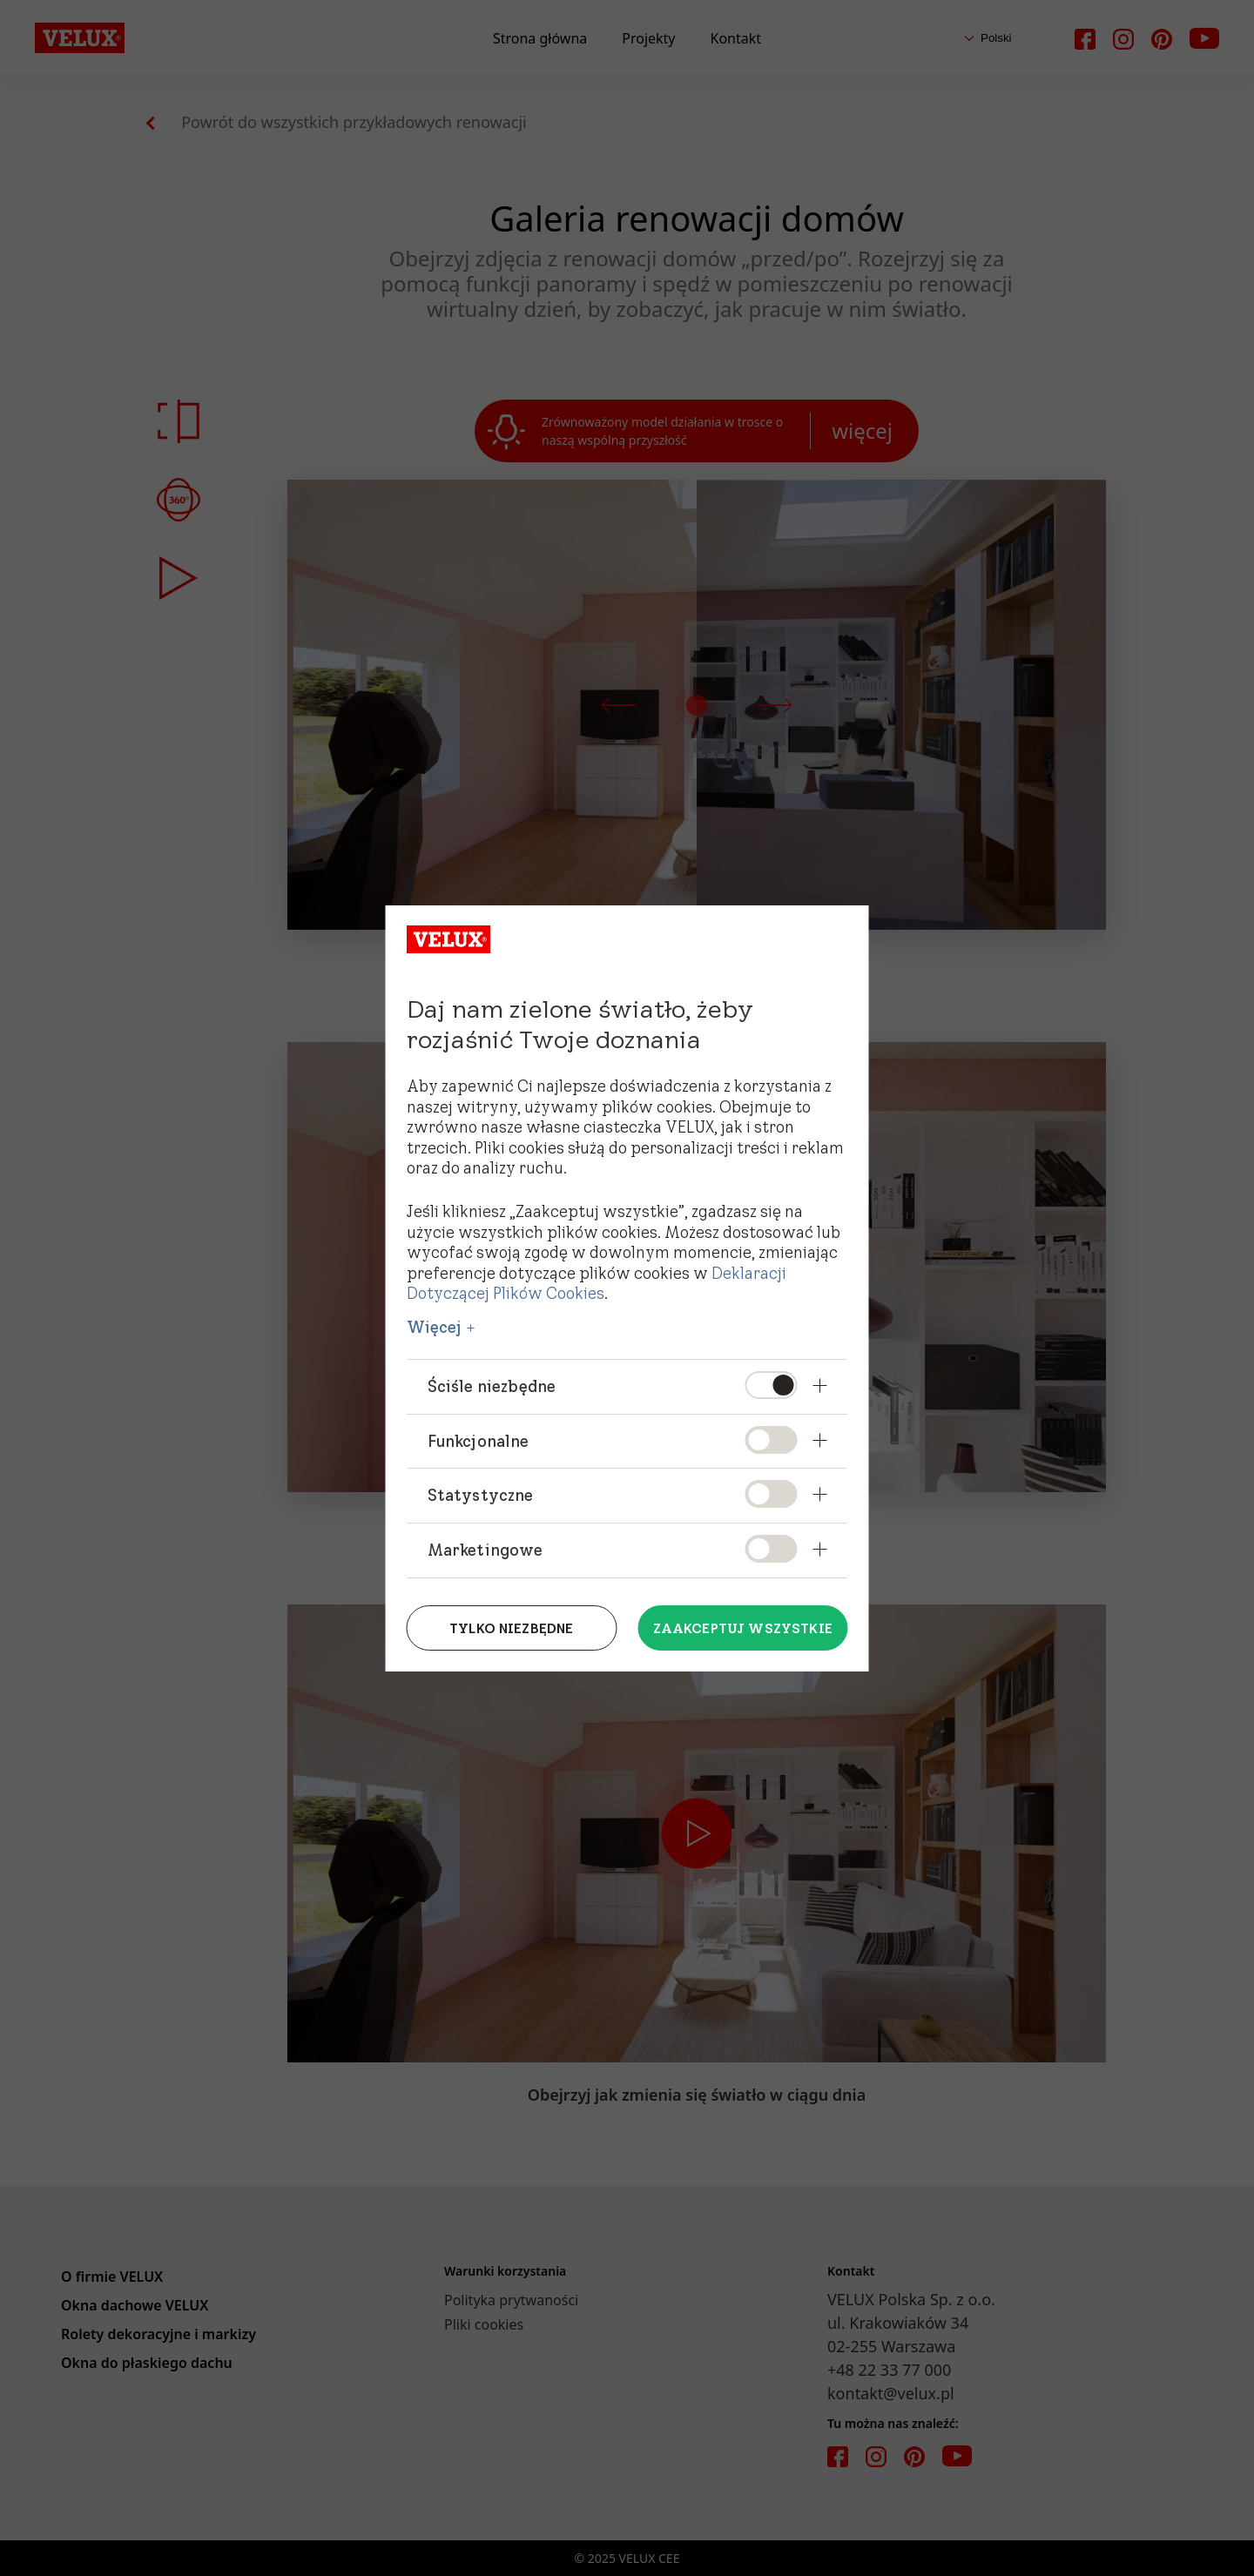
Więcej (434, 1328)
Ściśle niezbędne (492, 1386)
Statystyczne (481, 1495)
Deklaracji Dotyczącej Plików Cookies (596, 1283)
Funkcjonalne (478, 1441)
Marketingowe (485, 1550)
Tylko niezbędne (511, 1628)
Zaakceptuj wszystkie (743, 1628)
